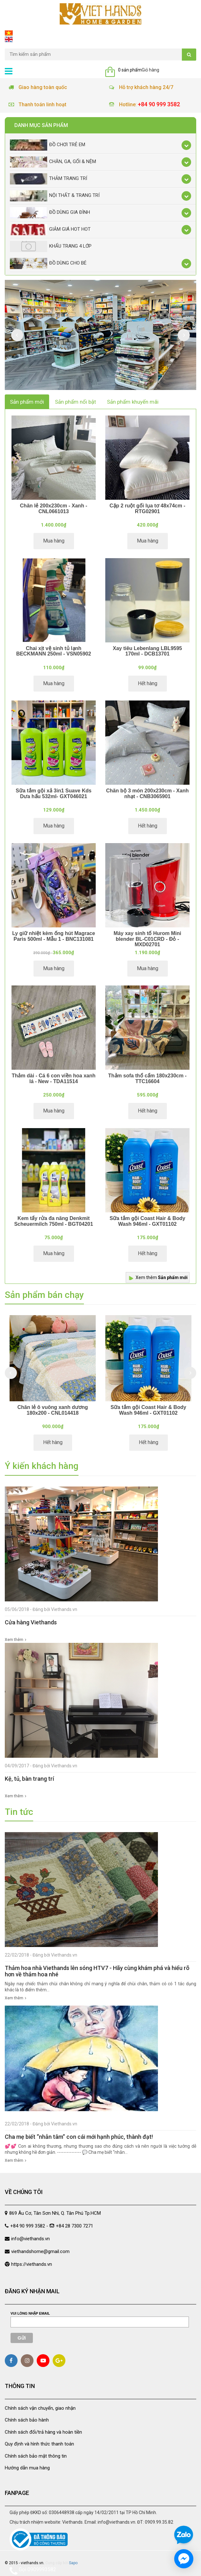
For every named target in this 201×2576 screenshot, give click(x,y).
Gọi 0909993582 (33, 2570)
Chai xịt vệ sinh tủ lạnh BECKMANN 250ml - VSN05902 (53, 651)
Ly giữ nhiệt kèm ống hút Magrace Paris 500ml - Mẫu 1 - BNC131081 (53, 936)
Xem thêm (162, 1277)
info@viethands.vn (30, 2239)
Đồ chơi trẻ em (47, 145)
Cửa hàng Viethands (31, 1622)
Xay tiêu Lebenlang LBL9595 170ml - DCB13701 (147, 651)
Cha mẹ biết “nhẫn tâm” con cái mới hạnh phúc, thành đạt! (79, 2136)
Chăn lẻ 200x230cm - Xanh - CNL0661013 (53, 508)
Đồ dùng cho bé (48, 263)
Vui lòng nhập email (30, 2313)
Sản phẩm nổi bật (75, 402)
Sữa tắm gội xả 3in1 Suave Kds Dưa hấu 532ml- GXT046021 (53, 793)
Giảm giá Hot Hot (50, 229)
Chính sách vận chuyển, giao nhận (40, 2408)
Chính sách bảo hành (27, 2420)
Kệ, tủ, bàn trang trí (29, 1778)
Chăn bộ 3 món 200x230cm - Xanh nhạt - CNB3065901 (147, 793)
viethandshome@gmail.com (40, 2251)
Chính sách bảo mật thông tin (36, 2456)
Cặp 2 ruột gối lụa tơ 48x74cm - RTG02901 (147, 508)
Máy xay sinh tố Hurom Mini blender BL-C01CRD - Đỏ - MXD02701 (147, 939)
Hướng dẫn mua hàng (27, 2468)
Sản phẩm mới (27, 402)
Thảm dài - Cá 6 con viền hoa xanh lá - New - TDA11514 (53, 1078)
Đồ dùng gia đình (50, 212)
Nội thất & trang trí (55, 195)
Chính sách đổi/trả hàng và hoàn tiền (43, 2432)
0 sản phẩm (130, 69)
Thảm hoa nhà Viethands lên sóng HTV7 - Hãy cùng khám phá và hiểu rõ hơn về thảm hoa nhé (97, 1971)
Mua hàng (53, 541)
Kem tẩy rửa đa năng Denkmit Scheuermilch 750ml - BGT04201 (53, 1221)
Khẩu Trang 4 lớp (51, 246)
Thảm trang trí (48, 178)
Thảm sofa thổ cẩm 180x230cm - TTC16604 (147, 1078)
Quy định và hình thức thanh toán (39, 2444)
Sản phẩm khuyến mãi (133, 402)
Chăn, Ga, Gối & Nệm (53, 162)
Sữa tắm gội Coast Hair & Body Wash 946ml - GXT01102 (147, 1221)
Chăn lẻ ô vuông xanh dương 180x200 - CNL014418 (52, 1410)
